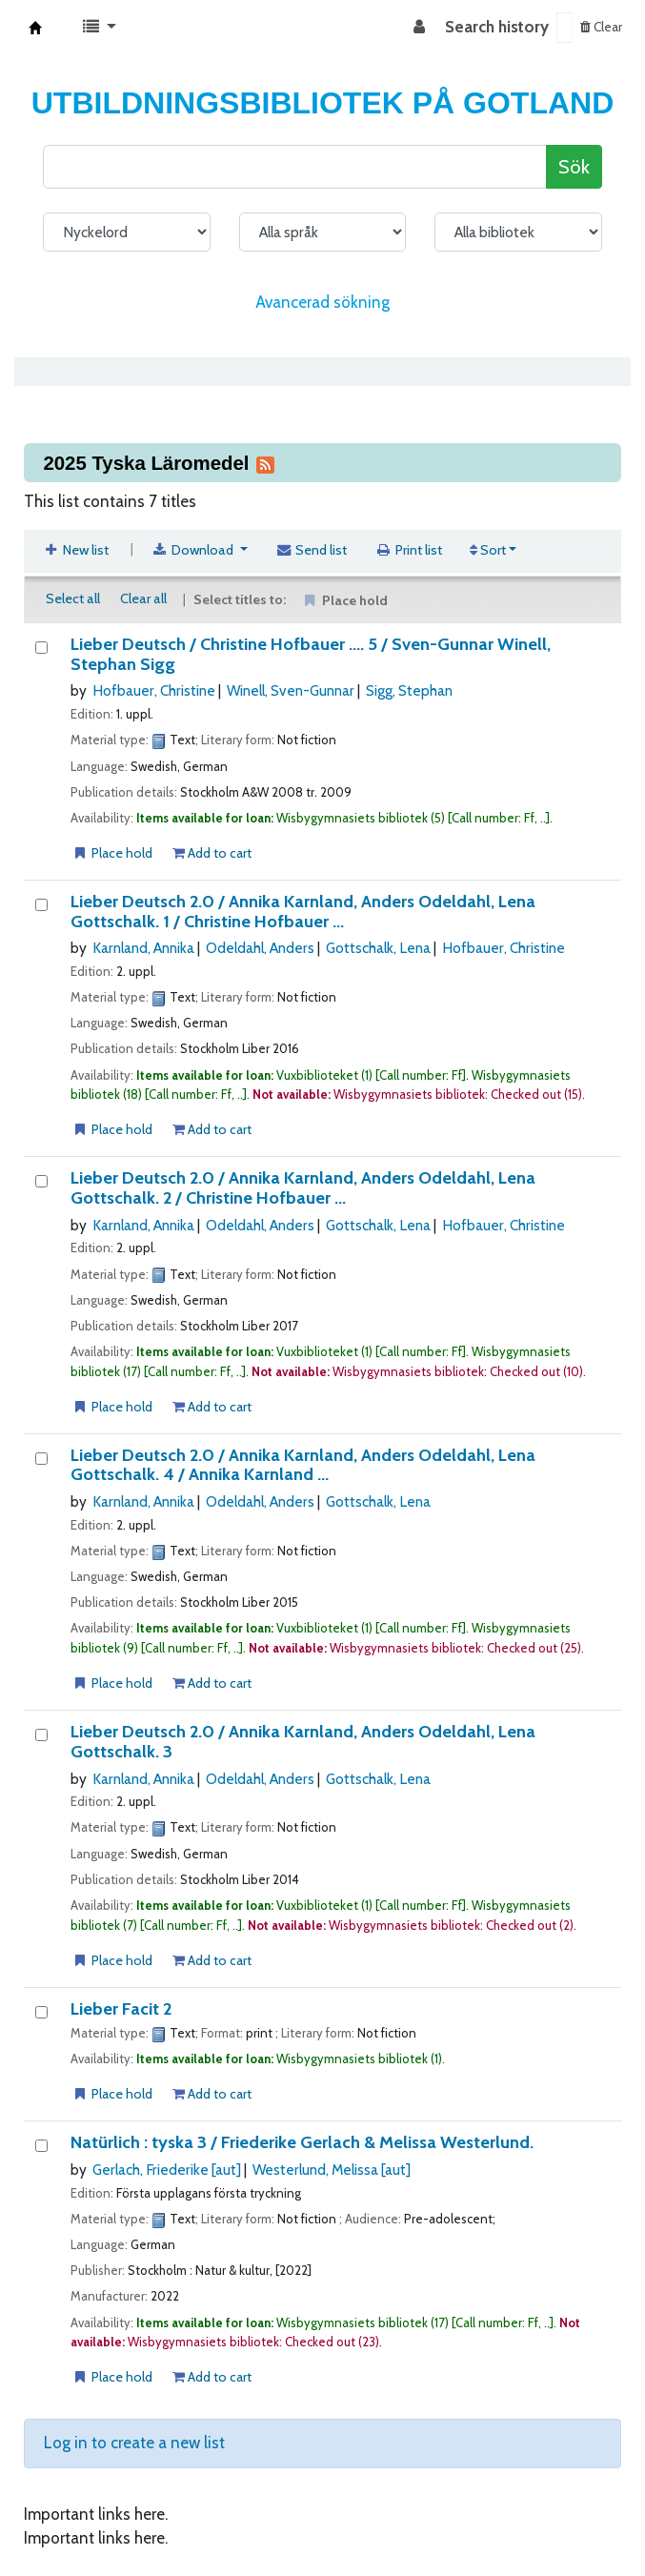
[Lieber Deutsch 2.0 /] (41, 905)
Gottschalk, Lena (378, 948)
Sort (488, 549)
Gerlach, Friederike (166, 2169)
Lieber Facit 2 (121, 2009)
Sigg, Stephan (409, 690)
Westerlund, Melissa (331, 2169)
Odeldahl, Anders (260, 948)
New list (75, 549)
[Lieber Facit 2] (41, 2012)
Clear (601, 26)
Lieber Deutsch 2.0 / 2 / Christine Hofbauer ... (303, 1187)
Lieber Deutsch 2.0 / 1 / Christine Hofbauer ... (303, 911)
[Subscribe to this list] (264, 463)
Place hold (111, 853)
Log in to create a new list (134, 2442)
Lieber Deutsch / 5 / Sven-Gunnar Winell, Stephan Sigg (311, 654)
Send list (311, 549)
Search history (497, 26)
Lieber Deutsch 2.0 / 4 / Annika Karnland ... (303, 1465)
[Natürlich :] (41, 2146)
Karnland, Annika (143, 948)
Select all (73, 598)
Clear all (143, 598)
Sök (574, 166)
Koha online (35, 27)
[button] (99, 28)
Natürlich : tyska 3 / (302, 2143)
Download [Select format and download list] (194, 549)
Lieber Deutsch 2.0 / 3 (303, 1741)
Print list (408, 549)
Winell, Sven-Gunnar (290, 690)
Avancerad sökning (322, 302)
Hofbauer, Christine (153, 690)
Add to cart (212, 853)
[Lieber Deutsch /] (41, 647)
